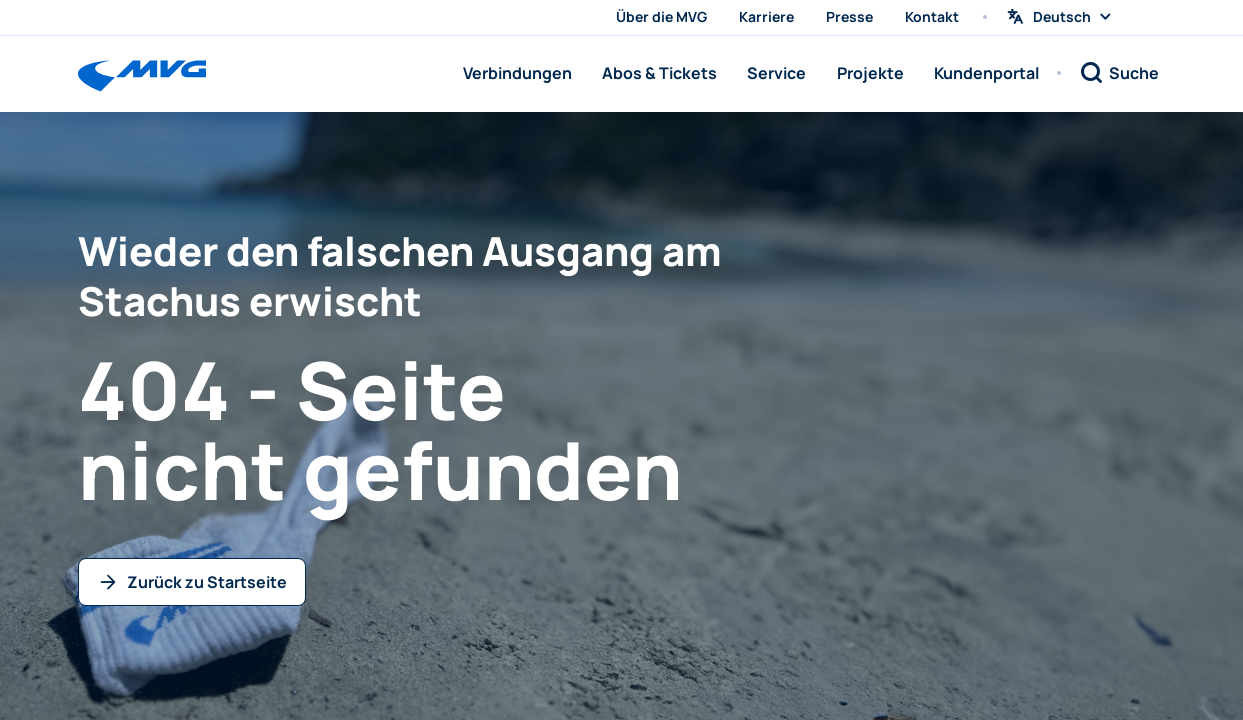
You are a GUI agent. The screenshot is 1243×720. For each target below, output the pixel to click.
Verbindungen (517, 73)
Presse (849, 16)
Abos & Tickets (659, 73)
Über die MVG (661, 16)
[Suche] (1119, 73)
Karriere (766, 16)
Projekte (870, 73)
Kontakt (932, 16)
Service (776, 73)
